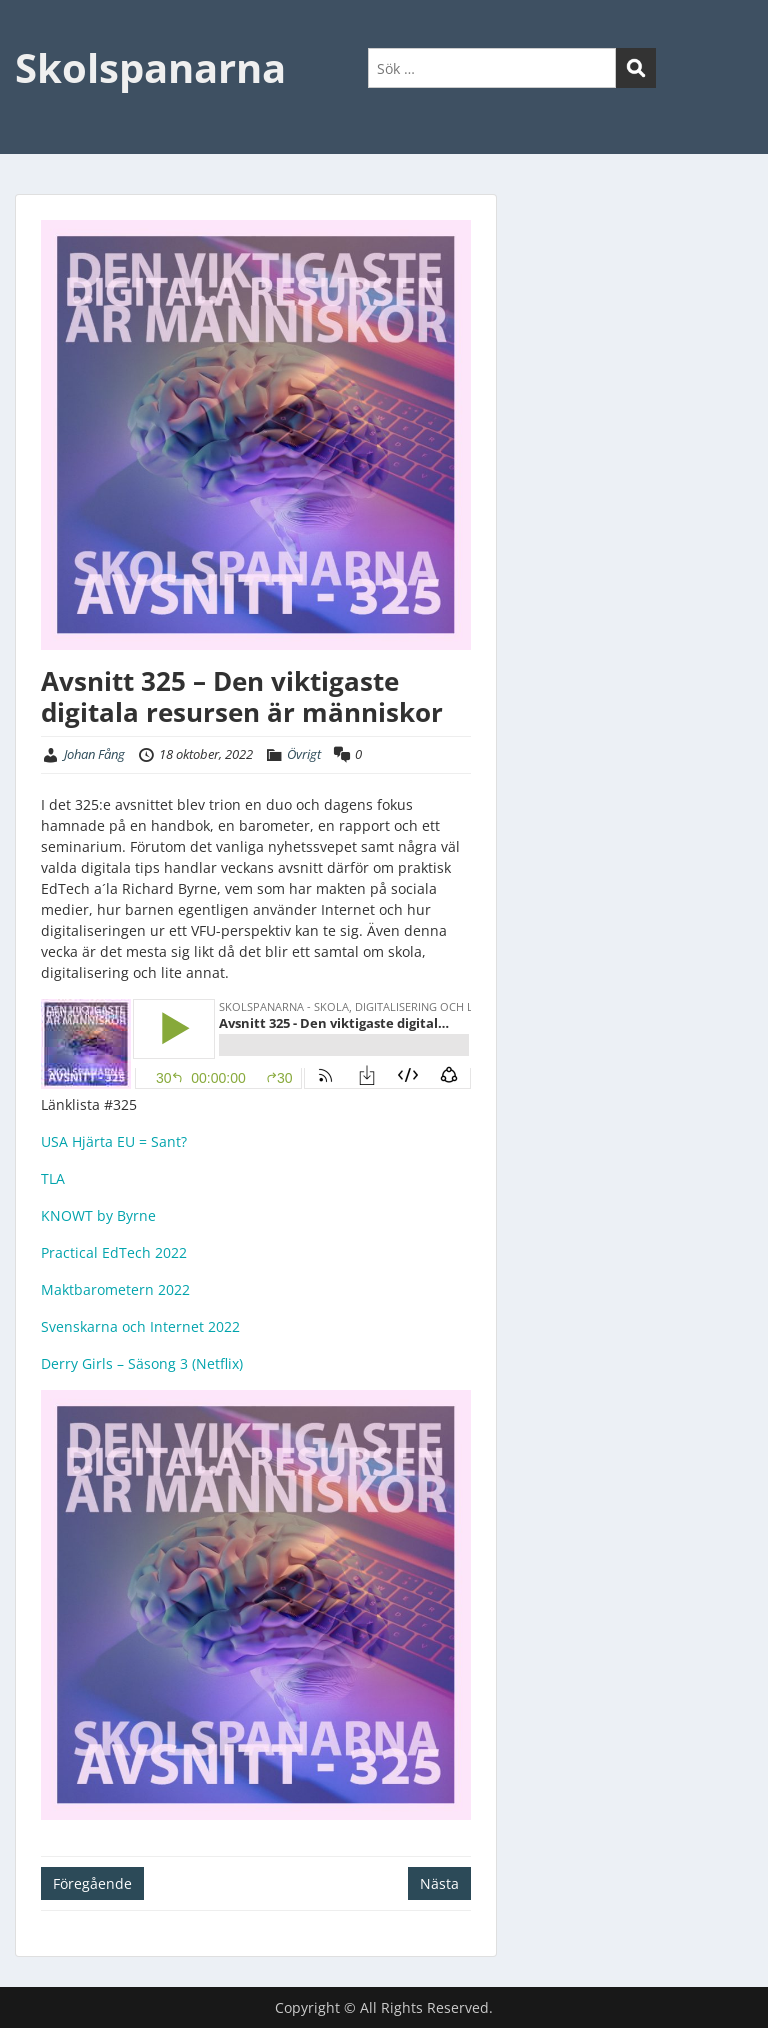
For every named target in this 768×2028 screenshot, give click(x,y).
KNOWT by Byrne (98, 1215)
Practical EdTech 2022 (114, 1252)
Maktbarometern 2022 (115, 1289)
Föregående (92, 1883)
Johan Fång (94, 754)
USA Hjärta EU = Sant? (114, 1141)
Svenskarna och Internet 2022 (140, 1326)
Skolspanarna (150, 67)
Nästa (439, 1883)
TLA (53, 1178)
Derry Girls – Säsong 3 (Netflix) (142, 1363)
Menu (36, 34)
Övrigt (304, 754)
